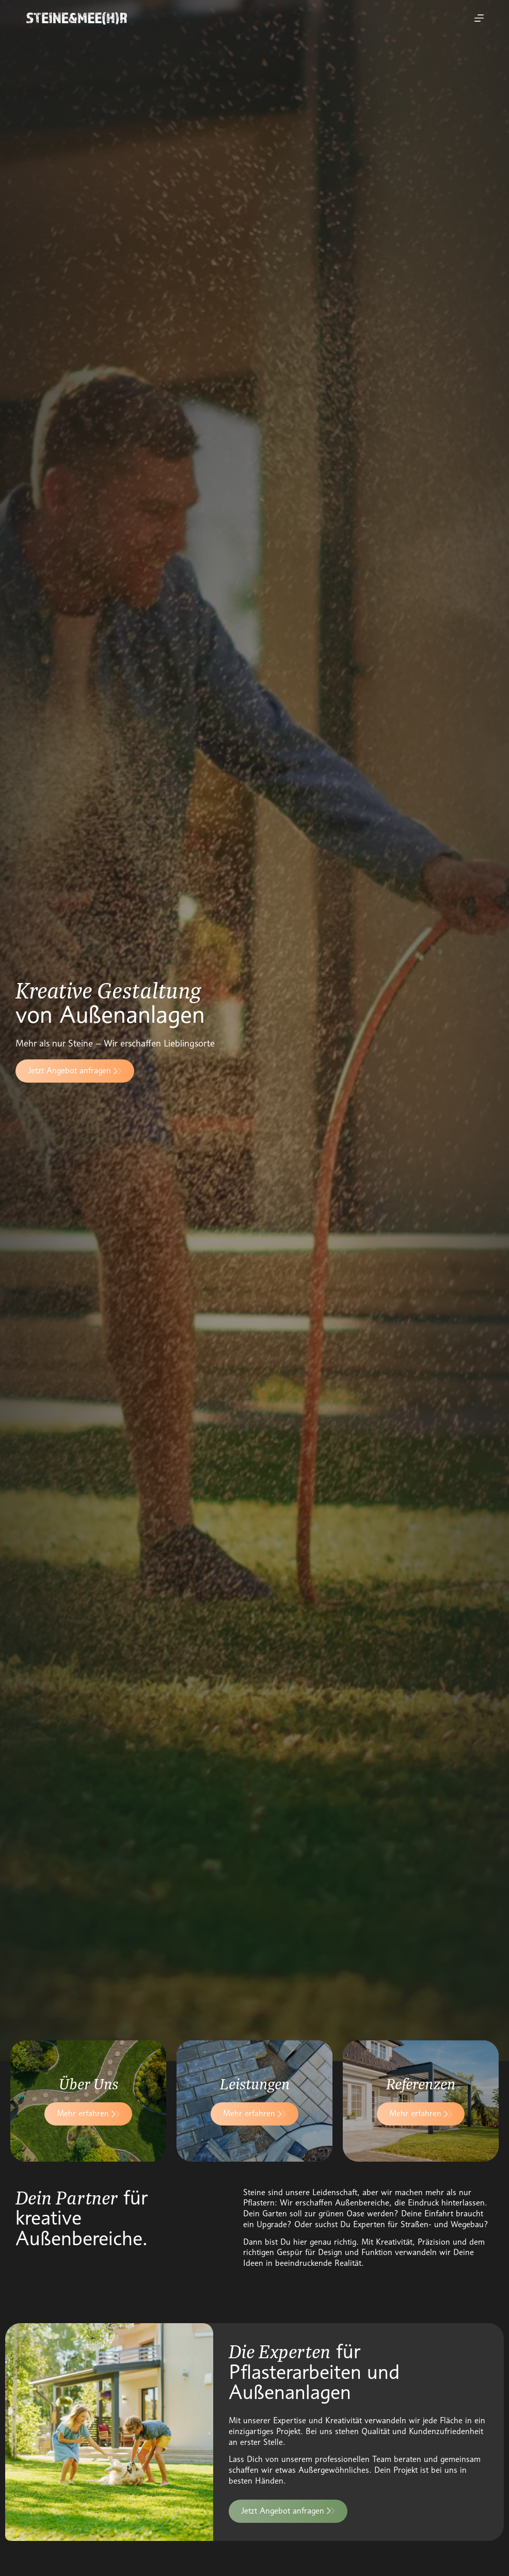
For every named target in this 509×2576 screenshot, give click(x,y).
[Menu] (479, 18)
